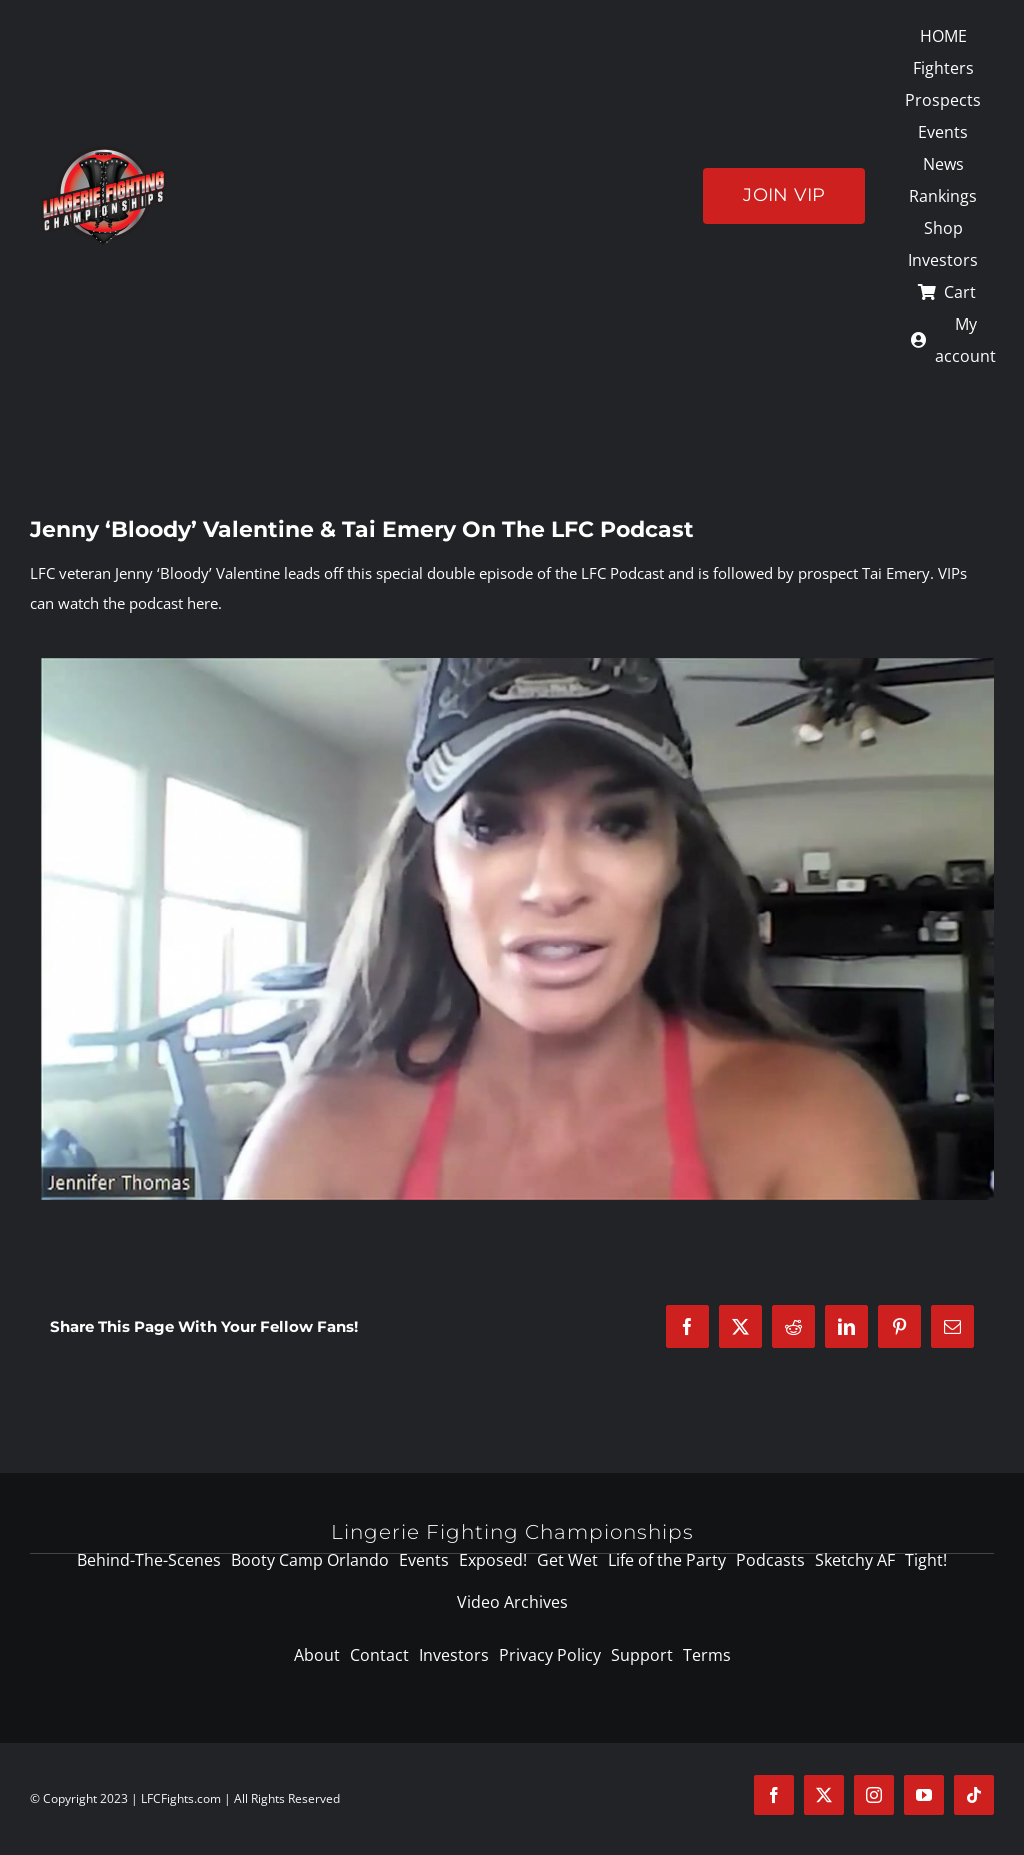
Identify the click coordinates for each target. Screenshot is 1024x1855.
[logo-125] (103, 153)
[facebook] (774, 1795)
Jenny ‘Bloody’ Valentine (197, 573)
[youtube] (924, 1795)
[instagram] (874, 1795)
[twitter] (824, 1795)
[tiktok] (974, 1795)
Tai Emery (896, 573)
